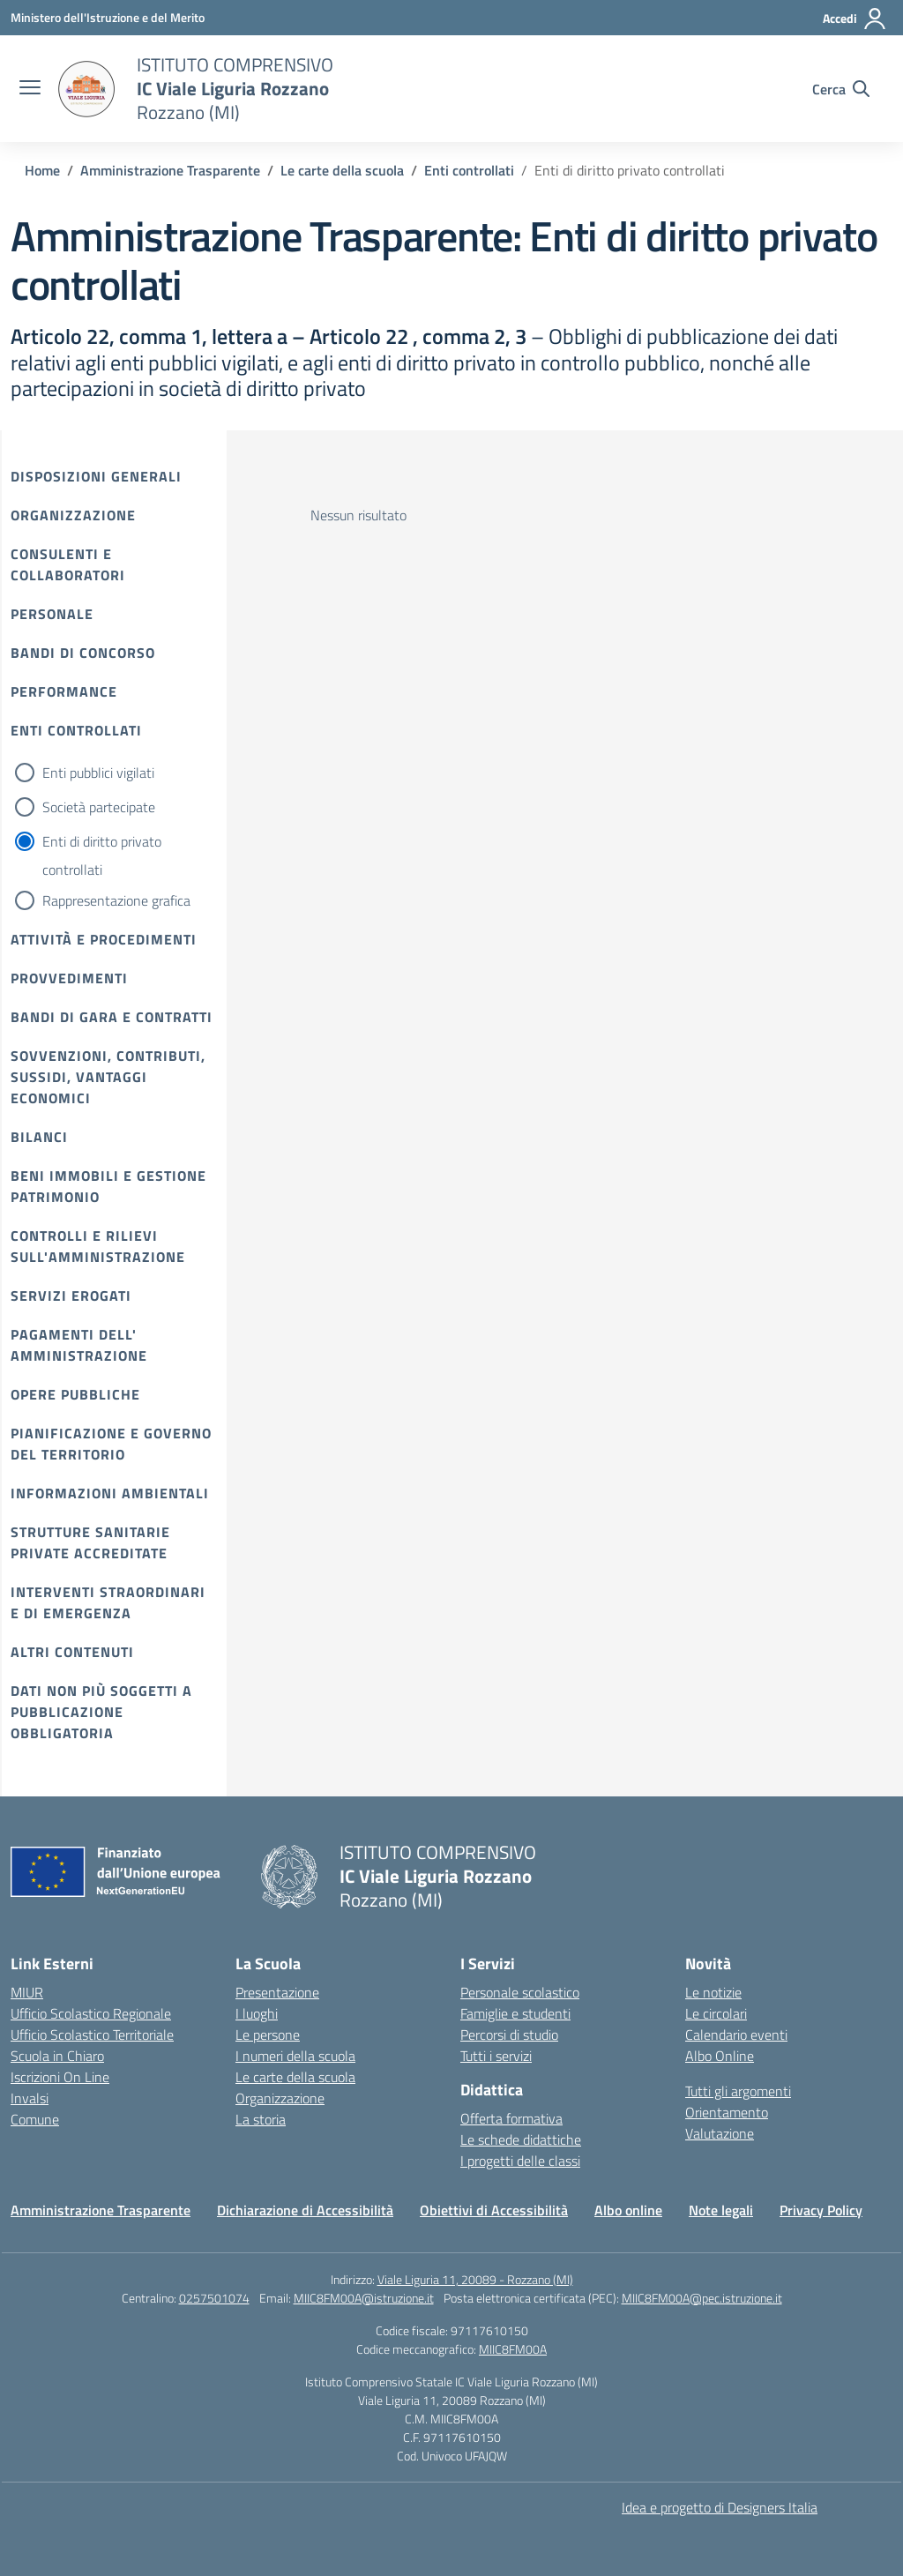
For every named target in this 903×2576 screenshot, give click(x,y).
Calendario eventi (736, 2034)
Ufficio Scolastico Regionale (91, 2013)
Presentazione (277, 1992)
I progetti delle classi (520, 2160)
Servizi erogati (71, 1295)
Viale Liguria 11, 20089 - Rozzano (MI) (475, 2279)
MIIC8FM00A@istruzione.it (364, 2298)
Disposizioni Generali (96, 476)
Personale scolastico (519, 1992)
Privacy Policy (821, 2210)
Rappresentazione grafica (116, 900)
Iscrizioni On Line (60, 2076)
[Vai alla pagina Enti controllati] (469, 170)
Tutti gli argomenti (738, 2091)
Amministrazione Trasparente (100, 2210)
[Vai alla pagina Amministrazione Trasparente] (170, 170)
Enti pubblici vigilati (98, 772)
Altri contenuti (72, 1651)
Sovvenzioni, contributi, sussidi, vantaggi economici (108, 1077)
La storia (260, 2119)
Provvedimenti (69, 978)
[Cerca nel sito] (841, 89)
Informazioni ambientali (110, 1493)
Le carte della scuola (295, 2076)
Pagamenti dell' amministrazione (79, 1345)
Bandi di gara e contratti (112, 1016)
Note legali (721, 2210)
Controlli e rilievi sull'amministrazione (98, 1246)
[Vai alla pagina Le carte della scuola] (342, 170)
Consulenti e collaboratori (68, 564)
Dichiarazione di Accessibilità (305, 2210)
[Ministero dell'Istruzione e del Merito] (108, 17)
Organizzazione (73, 515)
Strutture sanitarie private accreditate (90, 1542)
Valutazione (719, 2133)
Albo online (628, 2210)
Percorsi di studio (509, 2034)
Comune (35, 2119)
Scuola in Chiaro (57, 2055)
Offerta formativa (511, 2118)
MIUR (27, 1992)
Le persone (267, 2034)
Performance (64, 691)
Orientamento (726, 2112)
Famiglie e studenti (515, 2013)
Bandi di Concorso (83, 652)
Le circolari (716, 2013)
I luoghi (256, 2013)
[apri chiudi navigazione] (30, 89)
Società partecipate (98, 807)
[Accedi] (854, 18)
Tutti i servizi (496, 2055)
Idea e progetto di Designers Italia (719, 2507)
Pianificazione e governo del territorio (111, 1443)
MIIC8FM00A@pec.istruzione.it (702, 2298)
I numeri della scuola (295, 2055)
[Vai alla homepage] (86, 89)
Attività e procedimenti (104, 939)
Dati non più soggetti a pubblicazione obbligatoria (101, 1711)
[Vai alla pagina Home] (42, 170)
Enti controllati (76, 730)
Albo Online (719, 2055)
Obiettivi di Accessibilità (494, 2210)
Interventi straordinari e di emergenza (108, 1602)
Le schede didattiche (520, 2139)
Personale (52, 613)
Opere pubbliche (75, 1394)
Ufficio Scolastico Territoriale (92, 2034)
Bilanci (39, 1136)
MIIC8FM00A (513, 2349)
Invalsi (30, 2098)
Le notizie (713, 1992)
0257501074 (214, 2298)
